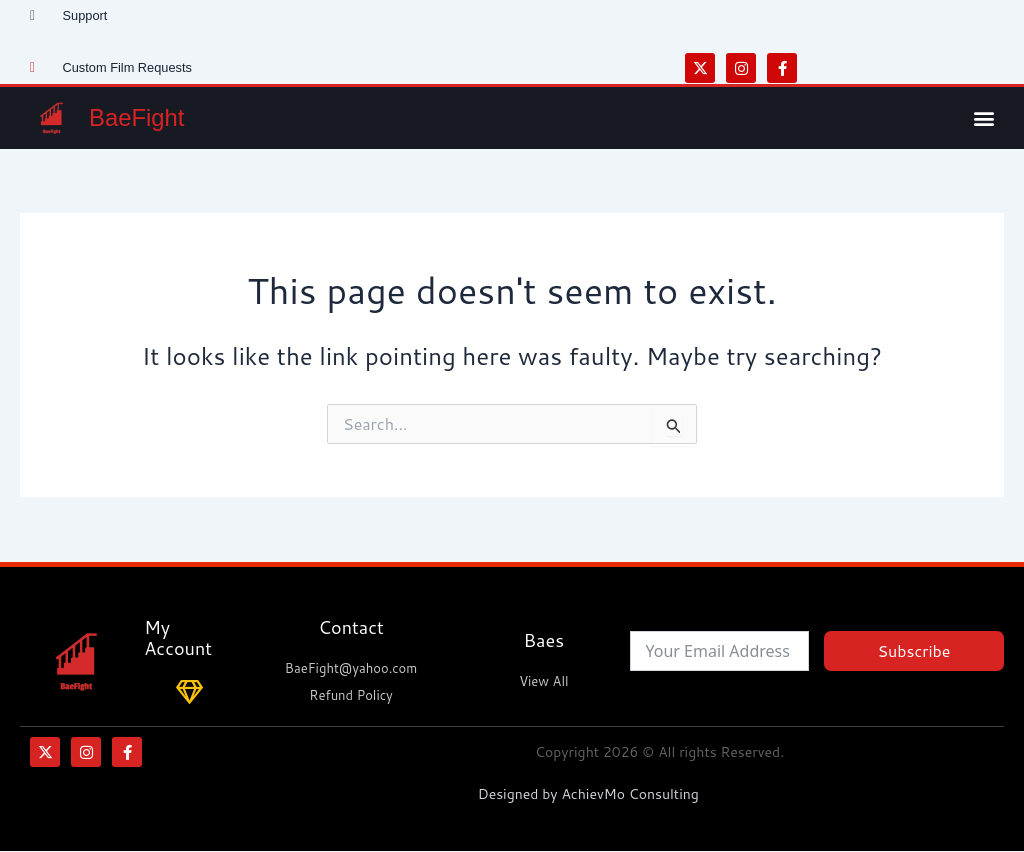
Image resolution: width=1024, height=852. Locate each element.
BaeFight (139, 118)
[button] (984, 117)
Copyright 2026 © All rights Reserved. (659, 752)
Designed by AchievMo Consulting (588, 794)
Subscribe (913, 650)
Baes (544, 640)
